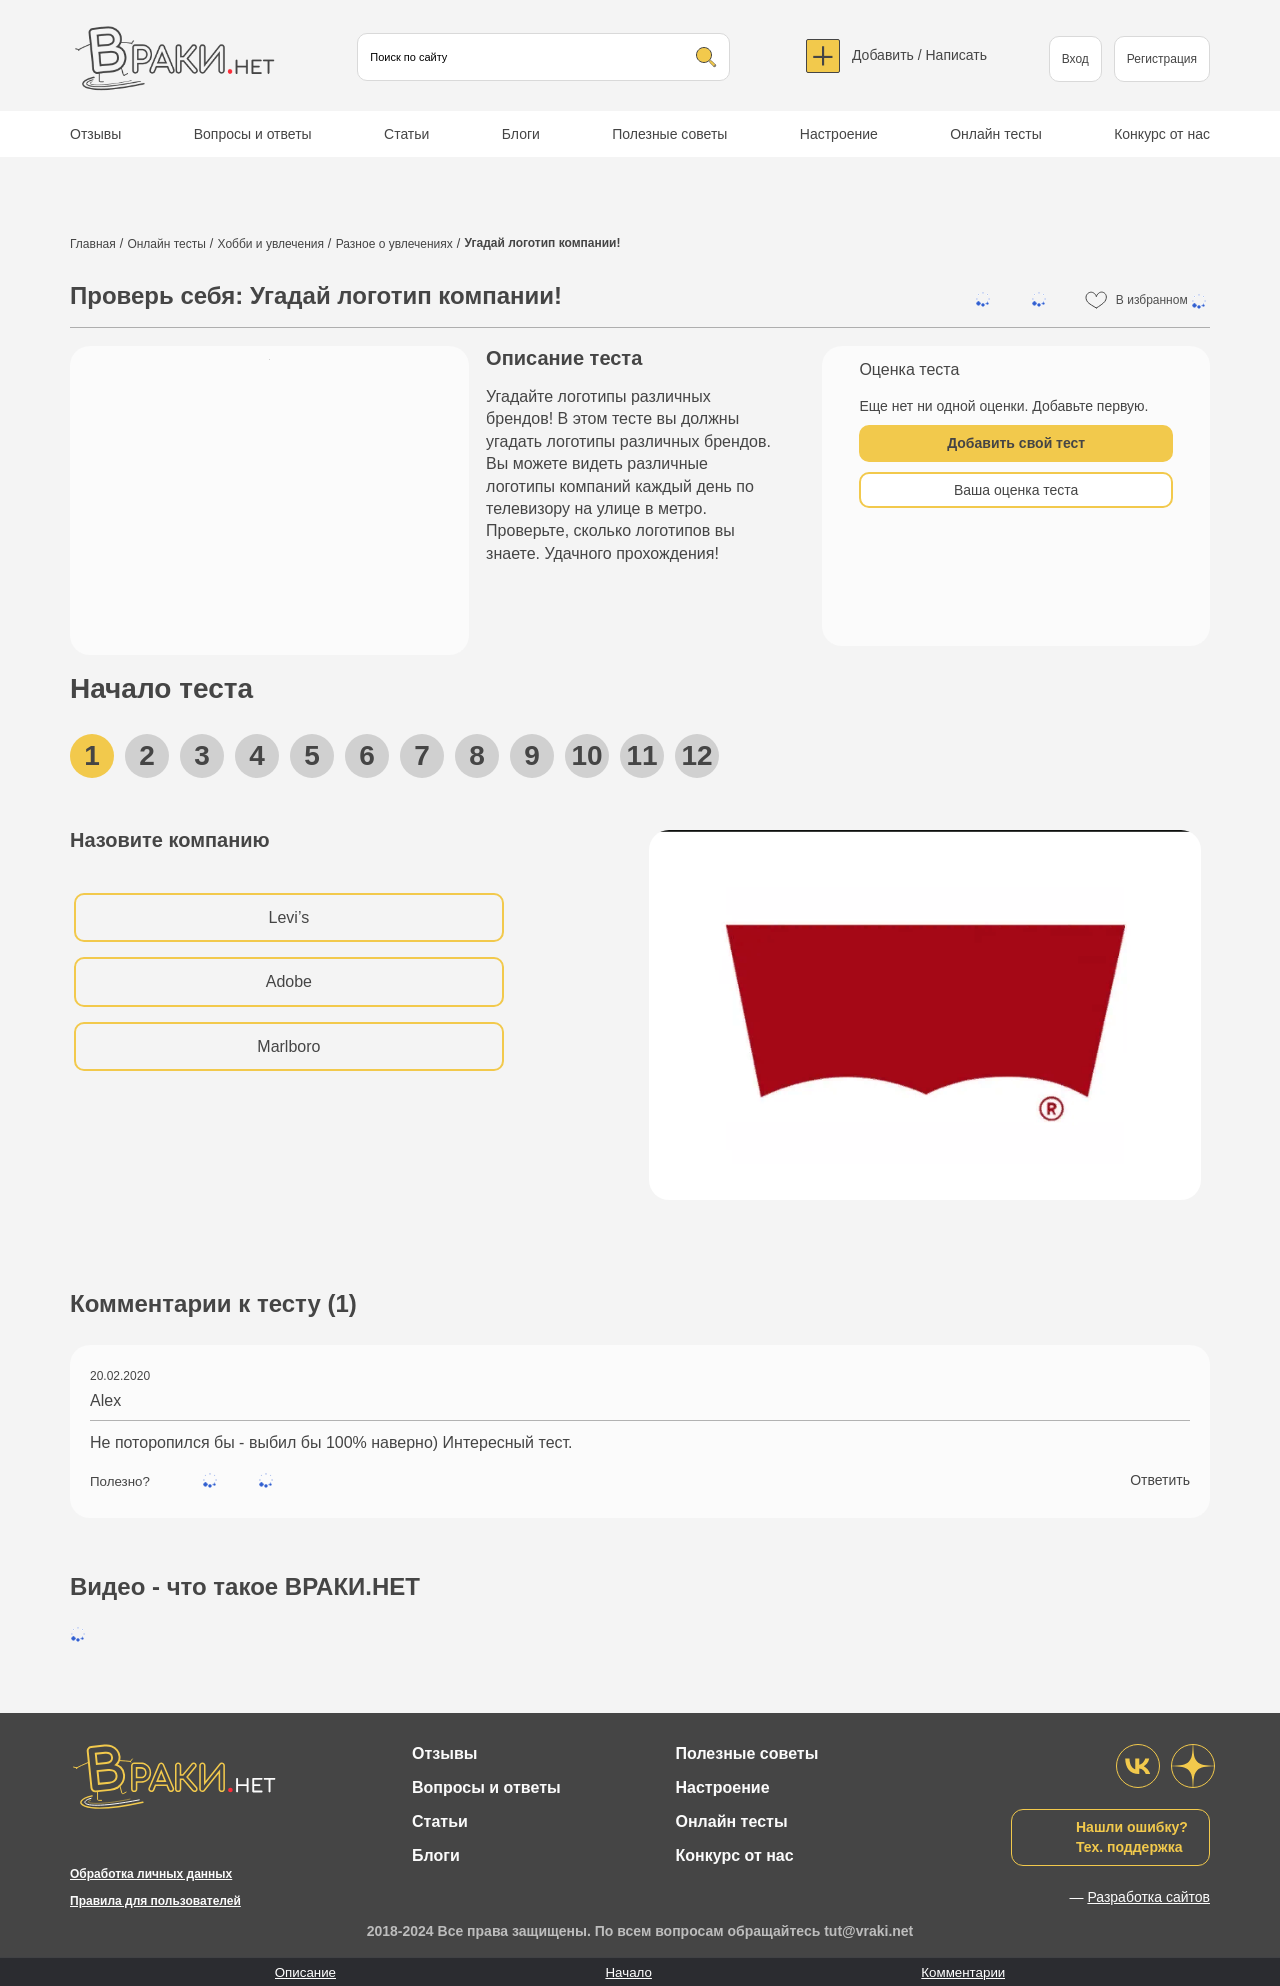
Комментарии (963, 1972)
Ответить (1160, 1480)
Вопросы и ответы (253, 134)
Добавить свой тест (1016, 443)
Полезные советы (669, 134)
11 (641, 755)
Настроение (839, 134)
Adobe (289, 981)
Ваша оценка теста (1016, 490)
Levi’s (289, 917)
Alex (105, 1400)
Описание (305, 1972)
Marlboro (288, 1046)
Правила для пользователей (155, 1901)
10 (586, 755)
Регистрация (1162, 59)
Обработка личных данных (151, 1874)
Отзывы (95, 134)
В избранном (1163, 301)
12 (696, 755)
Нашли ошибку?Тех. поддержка (1132, 1837)
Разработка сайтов (1148, 1897)
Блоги (521, 134)
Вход (1075, 59)
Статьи (406, 134)
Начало (628, 1972)
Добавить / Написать (919, 55)
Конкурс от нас (1162, 134)
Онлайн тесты (996, 134)
